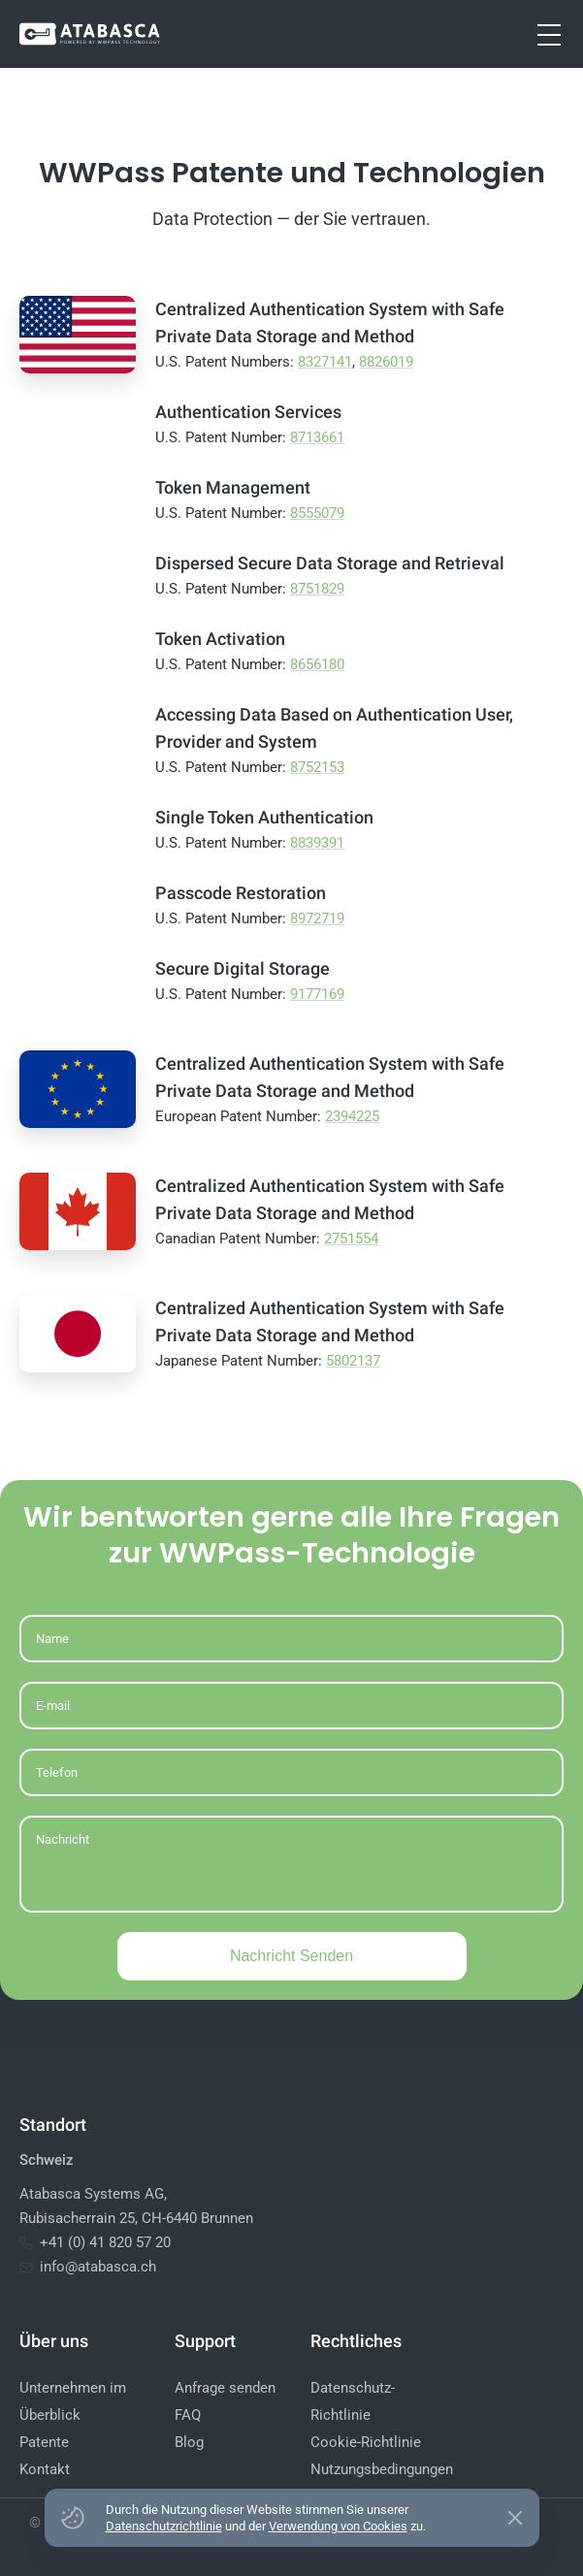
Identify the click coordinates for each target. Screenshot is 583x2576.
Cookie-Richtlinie (365, 2442)
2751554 (351, 1238)
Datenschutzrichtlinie (164, 2526)
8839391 (317, 843)
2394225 (352, 1116)
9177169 (317, 994)
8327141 (325, 361)
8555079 (317, 513)
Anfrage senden (225, 2388)
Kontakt (44, 2469)
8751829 (317, 588)
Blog (189, 2442)
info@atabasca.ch (87, 2266)
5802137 (353, 1360)
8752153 (317, 767)
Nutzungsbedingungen (381, 2469)
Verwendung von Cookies (338, 2526)
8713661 (317, 437)
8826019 (386, 361)
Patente (44, 2442)
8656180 (317, 664)
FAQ (188, 2415)
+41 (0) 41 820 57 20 (95, 2242)
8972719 (317, 918)
